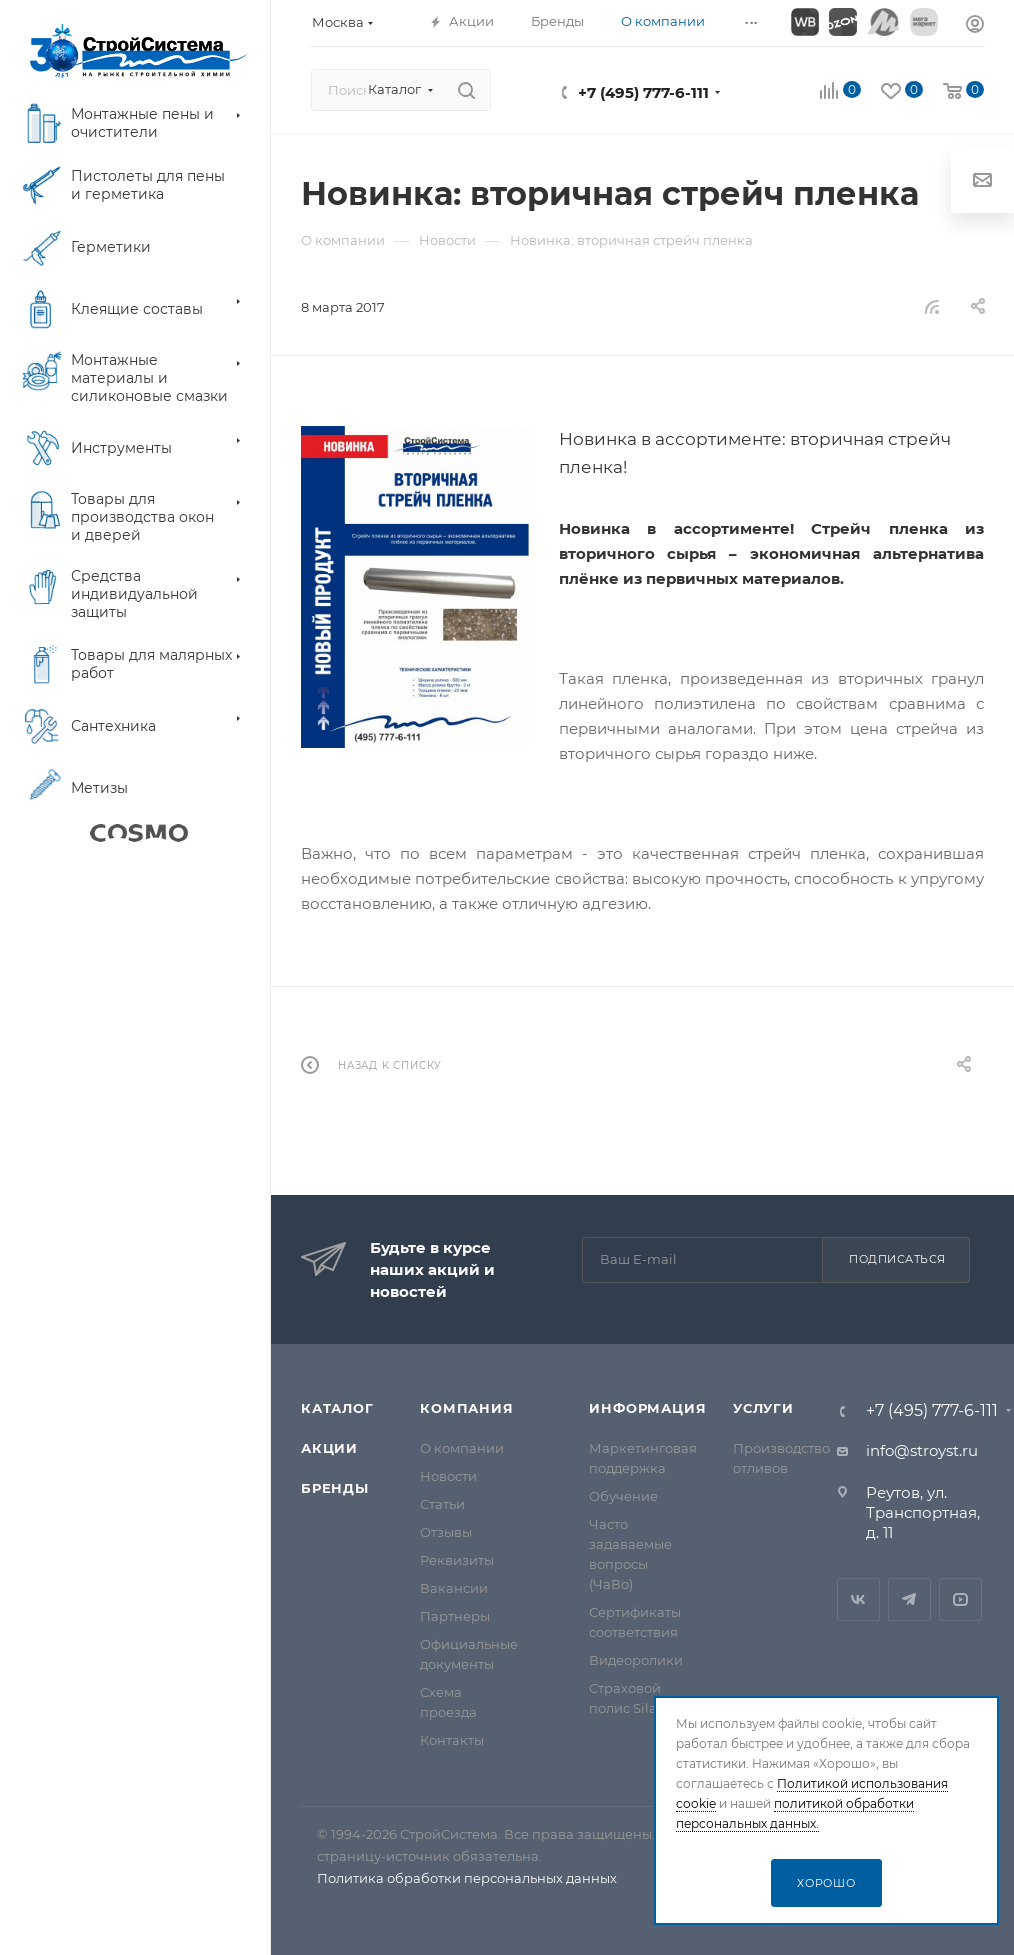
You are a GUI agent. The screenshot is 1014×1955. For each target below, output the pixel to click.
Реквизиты (457, 1560)
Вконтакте (858, 1599)
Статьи (442, 1504)
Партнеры (455, 1616)
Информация (647, 1408)
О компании (462, 1448)
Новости (448, 1476)
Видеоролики (636, 1660)
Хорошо (826, 1883)
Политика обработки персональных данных (467, 1878)
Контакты (452, 1740)
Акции (329, 1448)
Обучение (623, 1496)
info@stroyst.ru (922, 1450)
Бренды (335, 1488)
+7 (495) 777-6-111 (643, 92)
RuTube (960, 1599)
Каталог (337, 1408)
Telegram (909, 1599)
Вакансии (454, 1588)
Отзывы (446, 1532)
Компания (466, 1408)
